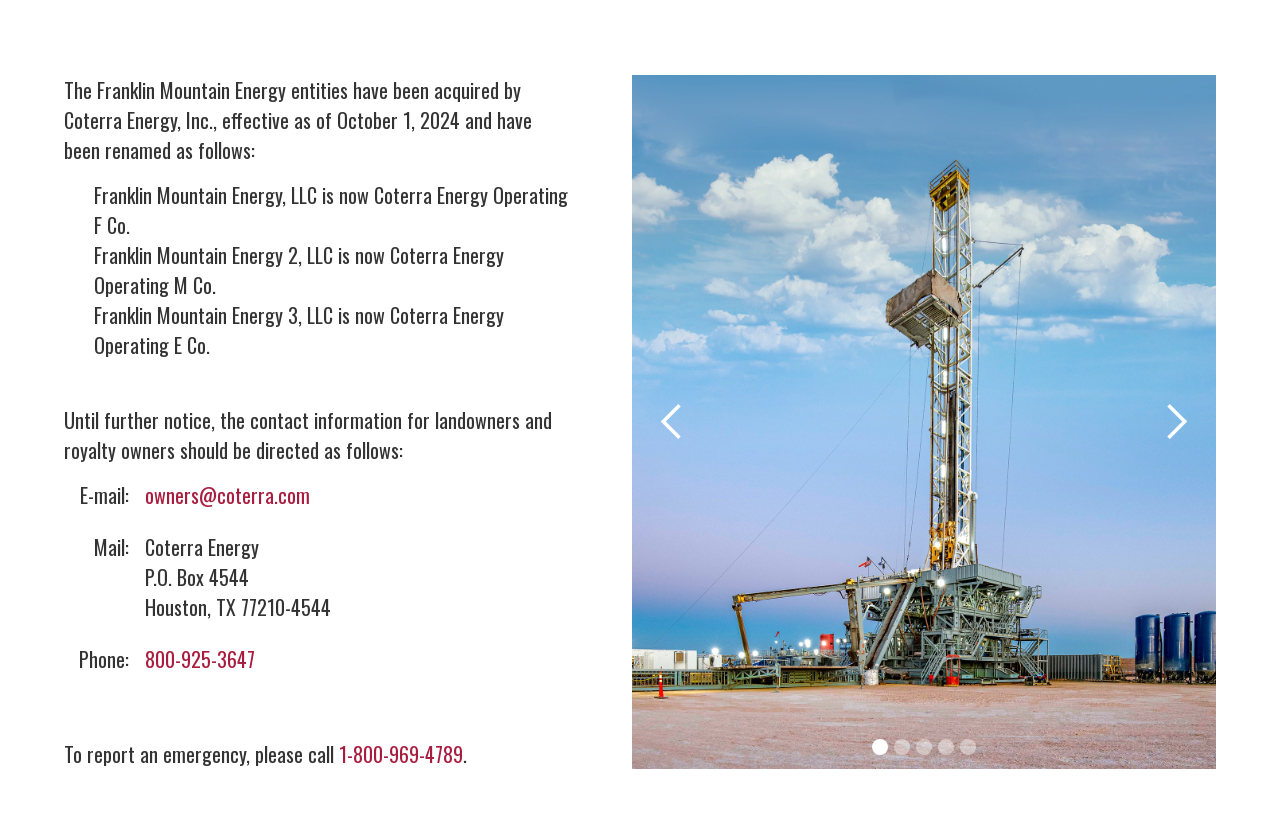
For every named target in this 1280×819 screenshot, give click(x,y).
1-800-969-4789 (401, 754)
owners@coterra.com (227, 495)
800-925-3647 (200, 659)
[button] (672, 422)
